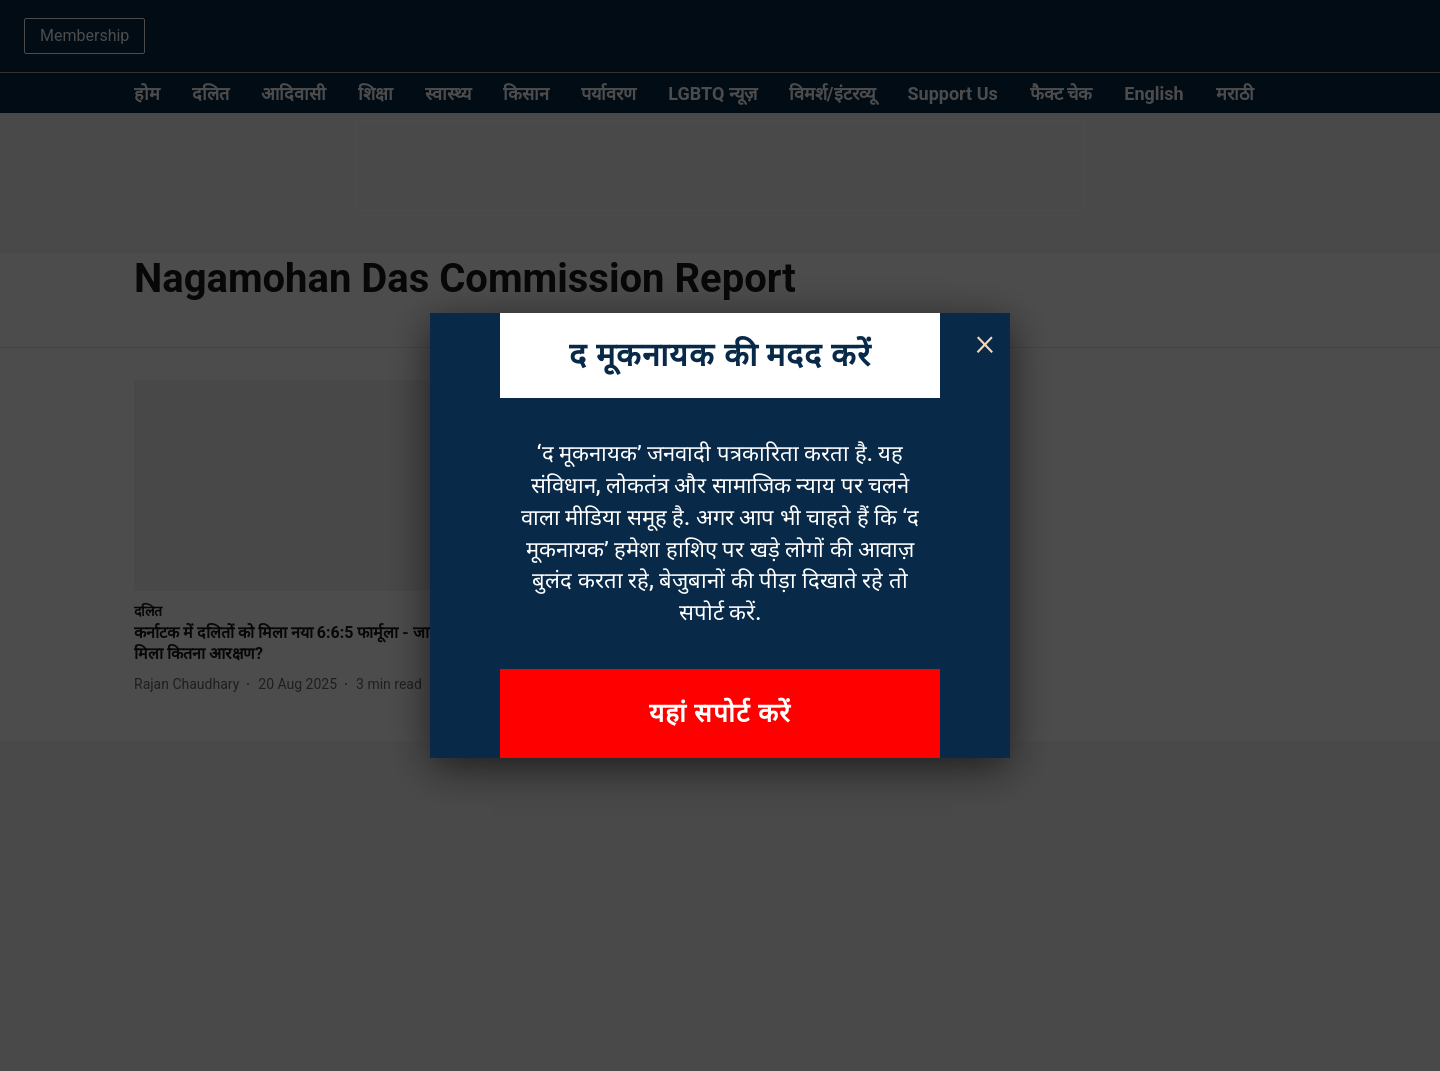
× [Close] (985, 342)
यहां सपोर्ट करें (720, 713)
